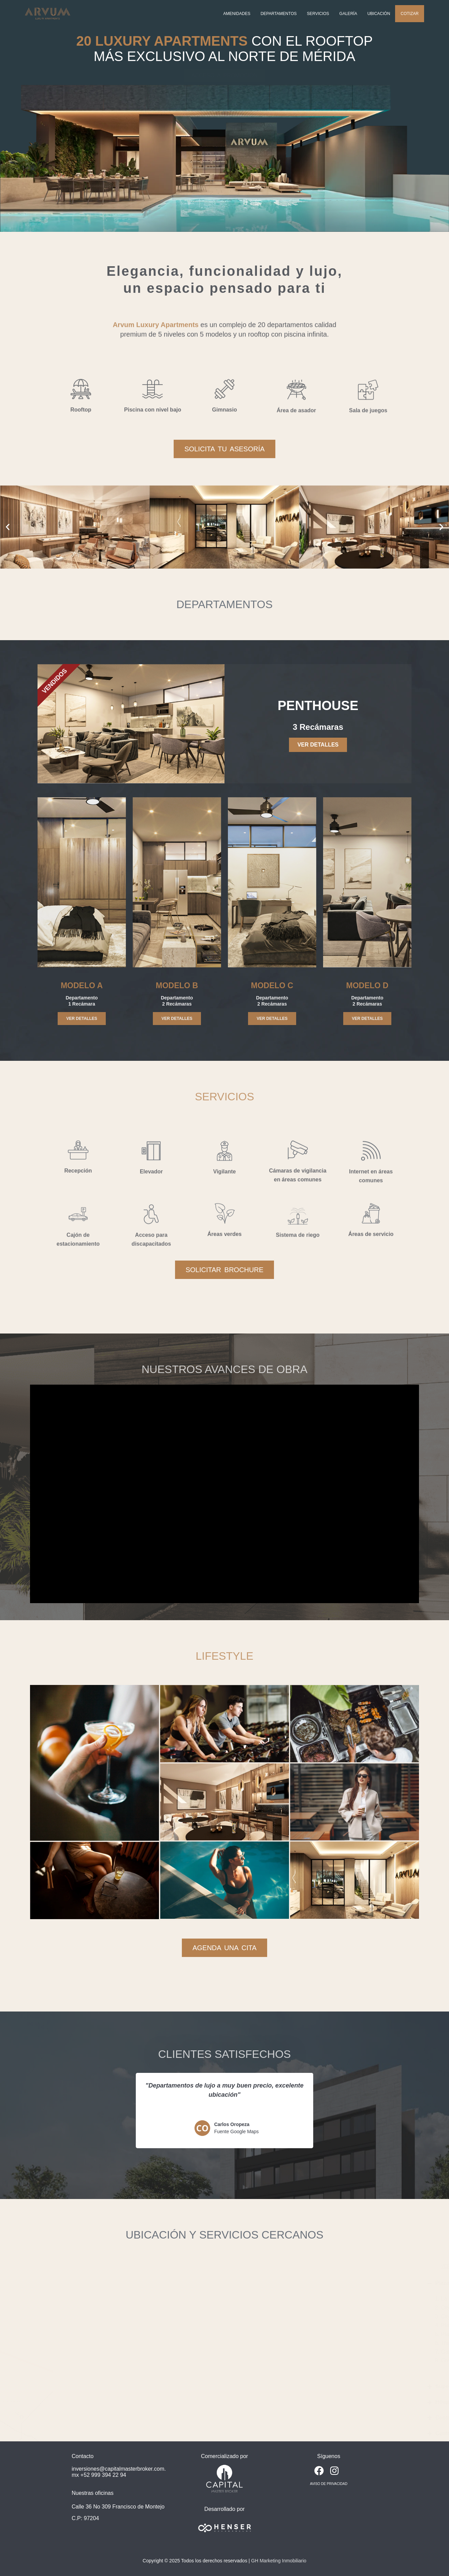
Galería (348, 13)
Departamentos (279, 13)
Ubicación (378, 13)
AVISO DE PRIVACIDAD (329, 2484)
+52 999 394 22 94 (103, 2475)
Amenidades (236, 13)
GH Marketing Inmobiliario (278, 2560)
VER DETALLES (318, 745)
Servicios (318, 13)
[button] (7, 527)
